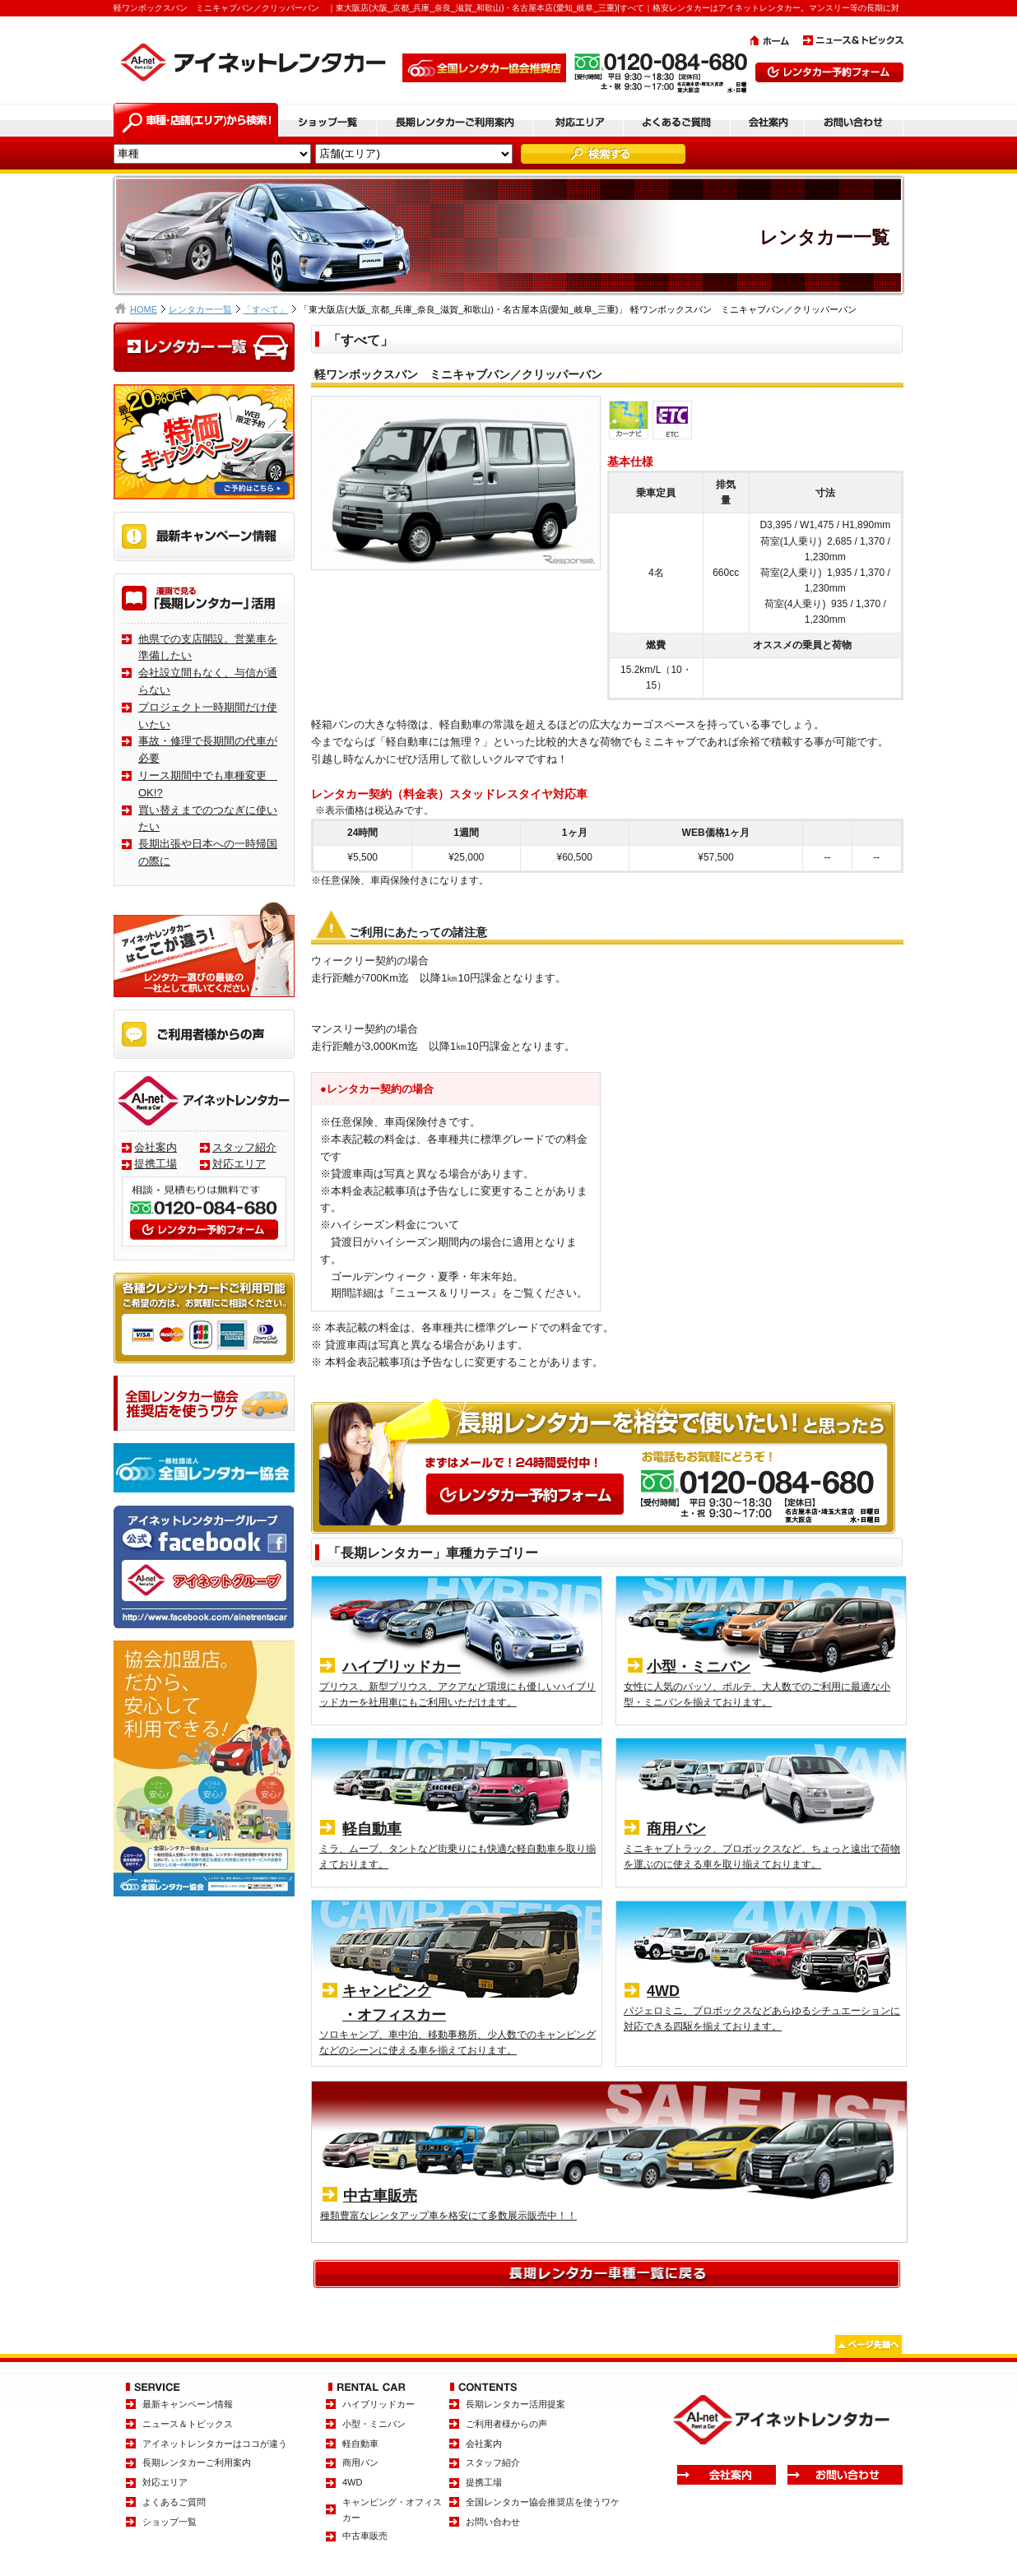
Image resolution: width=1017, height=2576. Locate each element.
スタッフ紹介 (244, 1147)
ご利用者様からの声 (506, 2424)
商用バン (360, 2462)
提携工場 (155, 1164)
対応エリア (239, 1164)
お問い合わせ (493, 2522)
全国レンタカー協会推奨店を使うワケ (543, 2502)
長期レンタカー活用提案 (515, 2404)
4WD (352, 2482)
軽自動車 (360, 2443)
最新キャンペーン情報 (187, 2404)
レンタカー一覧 (200, 309)
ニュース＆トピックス (187, 2424)
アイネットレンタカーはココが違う (214, 2443)
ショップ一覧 (169, 2522)
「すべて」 (265, 309)
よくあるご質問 (174, 2502)
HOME (143, 309)
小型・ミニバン (374, 2424)
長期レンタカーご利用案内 (196, 2462)
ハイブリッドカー (378, 2404)
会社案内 (155, 1147)
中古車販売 (365, 2536)
